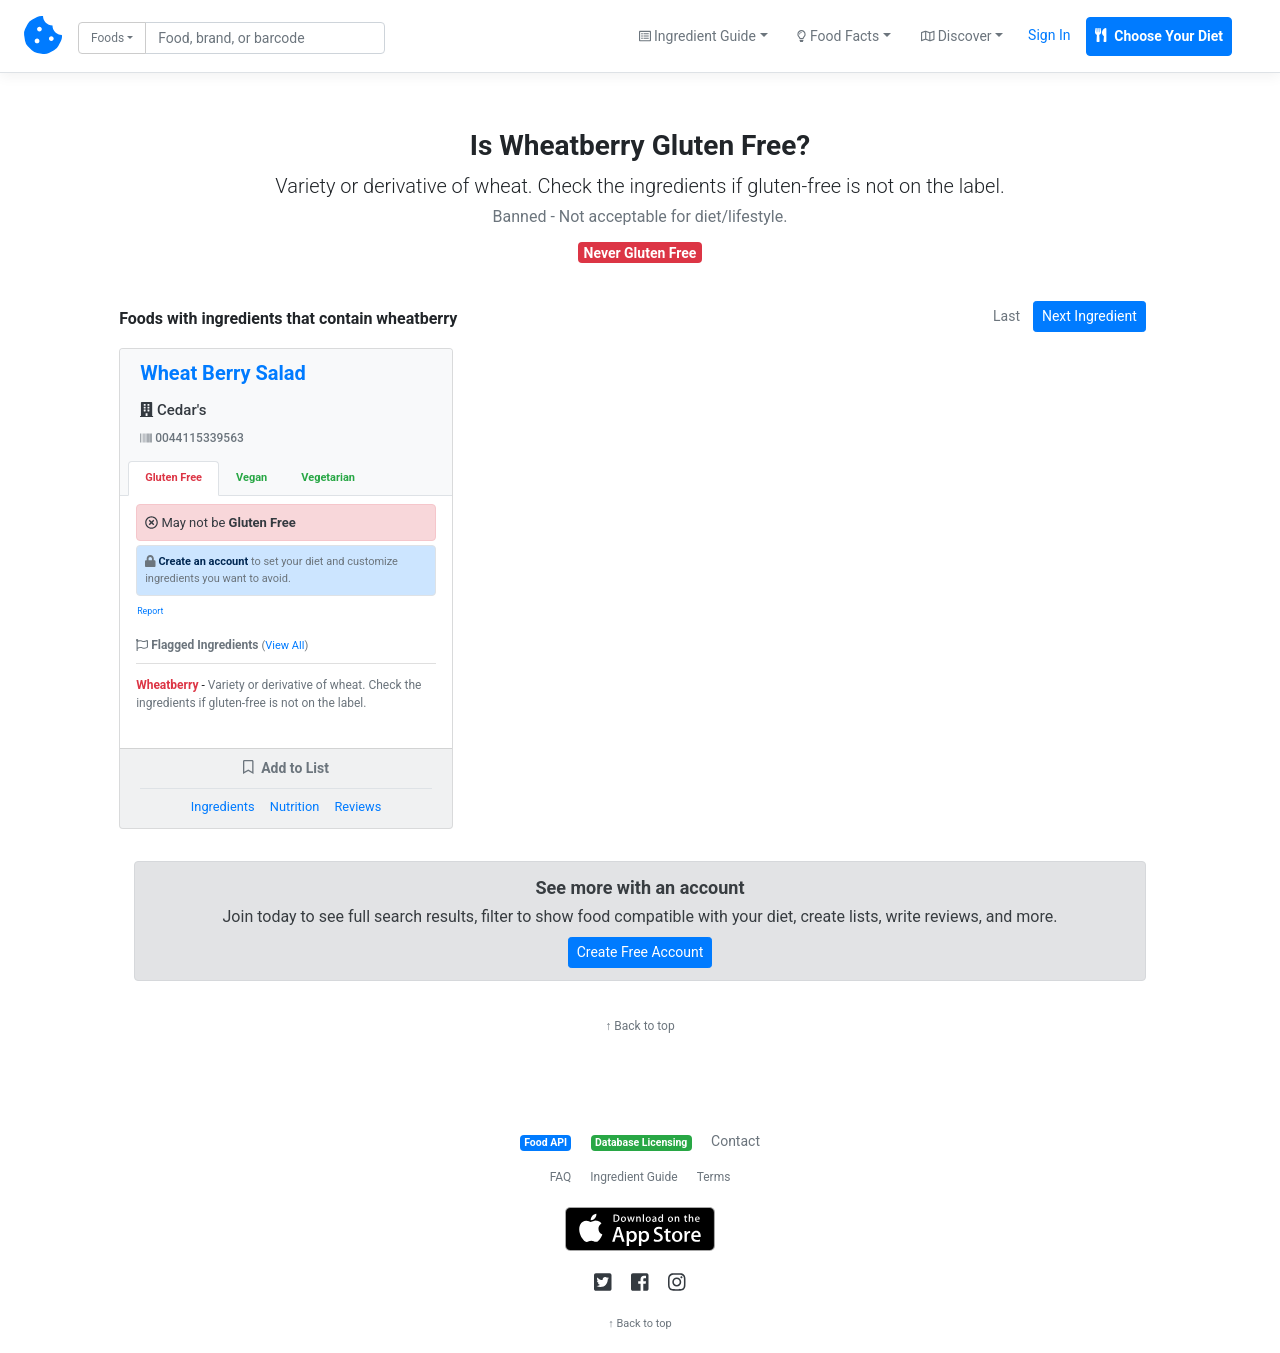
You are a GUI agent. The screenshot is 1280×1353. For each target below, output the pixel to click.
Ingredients (223, 806)
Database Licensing (641, 1142)
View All (284, 645)
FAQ (561, 1177)
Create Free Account (640, 952)
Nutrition (294, 806)
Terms (714, 1177)
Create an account (203, 561)
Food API (545, 1142)
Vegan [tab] (251, 477)
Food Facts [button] (838, 36)
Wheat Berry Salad (223, 373)
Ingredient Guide (633, 1177)
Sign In (1049, 35)
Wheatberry (167, 685)
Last (1006, 316)
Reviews (357, 806)
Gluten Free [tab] (173, 477)
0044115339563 (192, 438)
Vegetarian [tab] (328, 477)
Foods (107, 38)
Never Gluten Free (640, 253)
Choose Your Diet (1159, 36)
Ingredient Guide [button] (697, 36)
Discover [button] (956, 36)
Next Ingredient (1089, 316)
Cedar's (173, 410)
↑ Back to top (639, 1026)
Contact (735, 1141)
